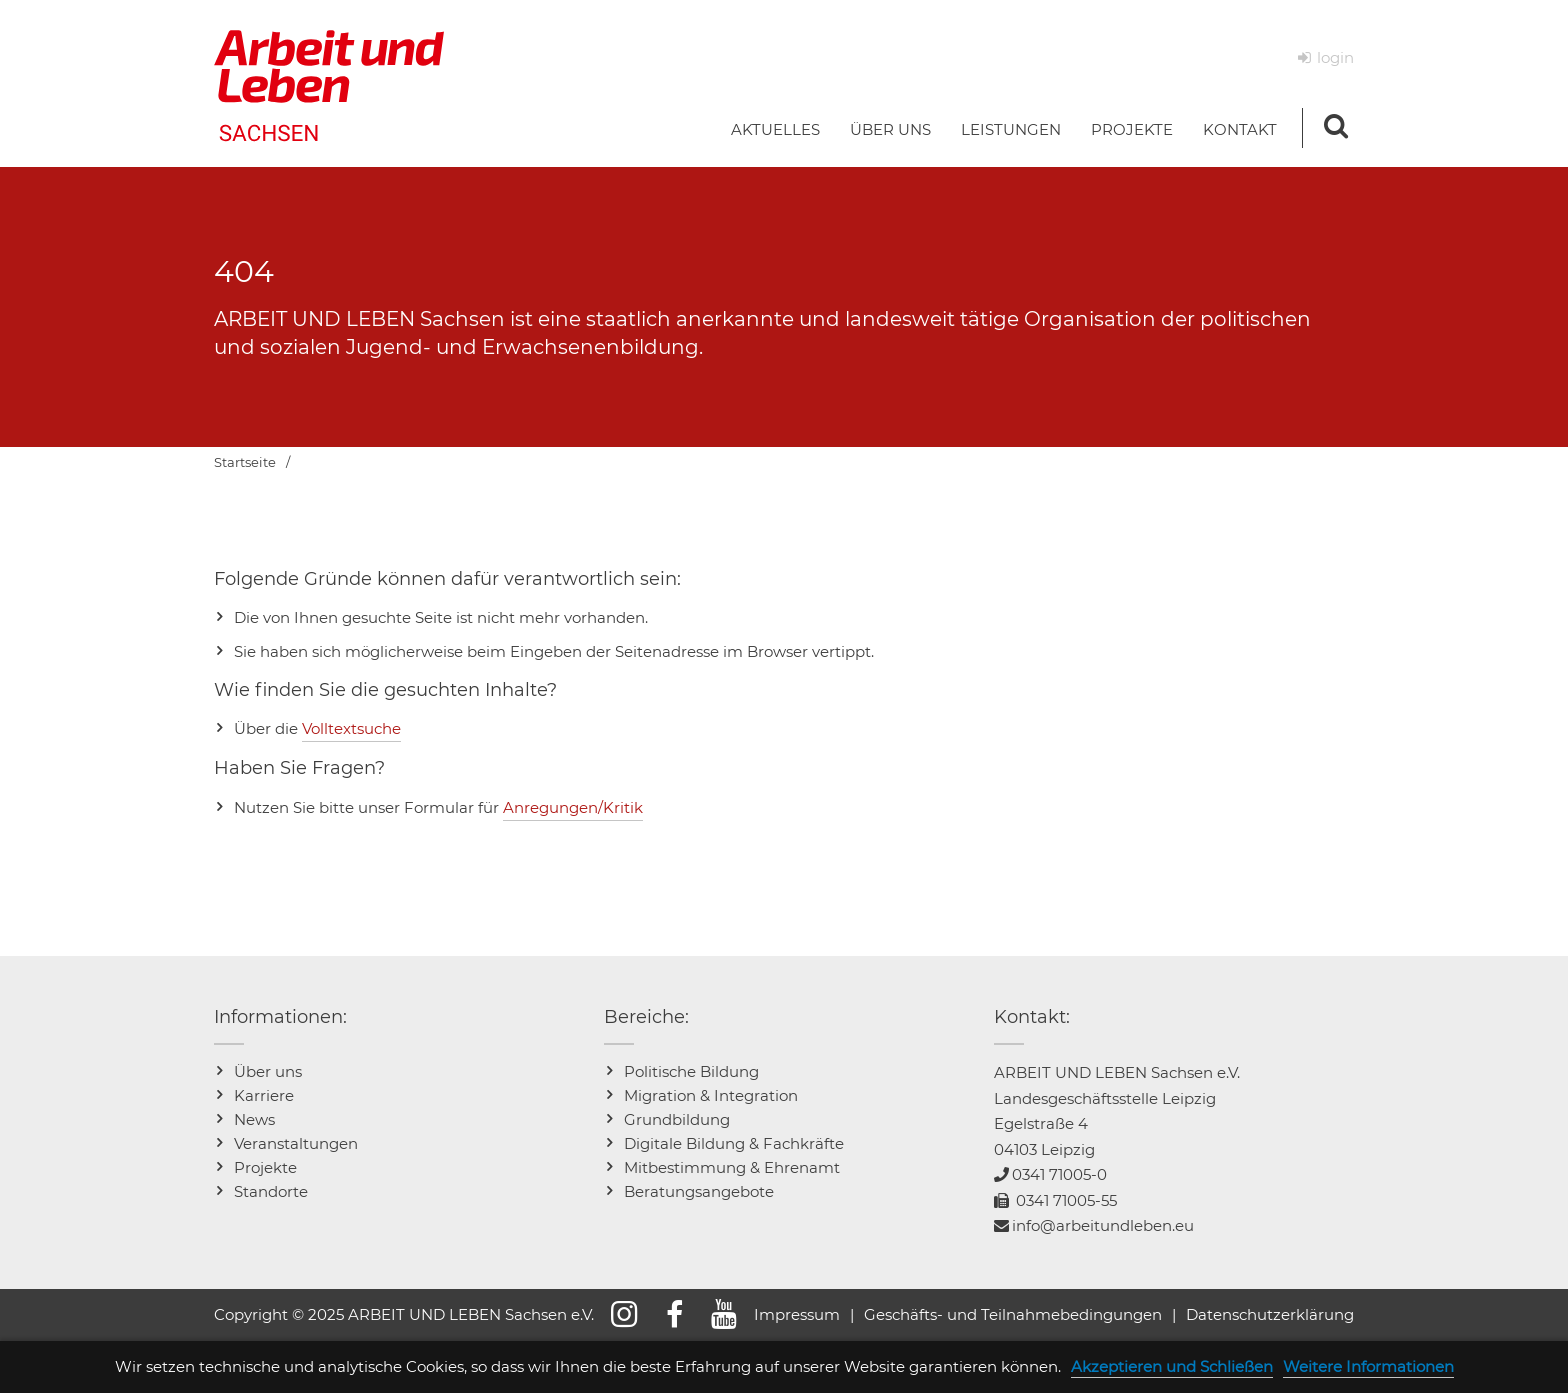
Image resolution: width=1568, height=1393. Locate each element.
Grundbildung (677, 1119)
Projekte (265, 1167)
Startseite (245, 462)
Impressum (797, 1314)
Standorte (271, 1191)
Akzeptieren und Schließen (1172, 1366)
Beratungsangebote (699, 1191)
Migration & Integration (711, 1095)
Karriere (264, 1095)
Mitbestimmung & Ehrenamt (732, 1167)
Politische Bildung (691, 1071)
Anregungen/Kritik (573, 807)
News (254, 1119)
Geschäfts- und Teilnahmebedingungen (1013, 1314)
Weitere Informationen (1368, 1366)
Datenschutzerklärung (1270, 1314)
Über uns (268, 1071)
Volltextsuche (351, 728)
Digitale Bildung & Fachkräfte (734, 1143)
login (1335, 57)
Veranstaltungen (296, 1143)
